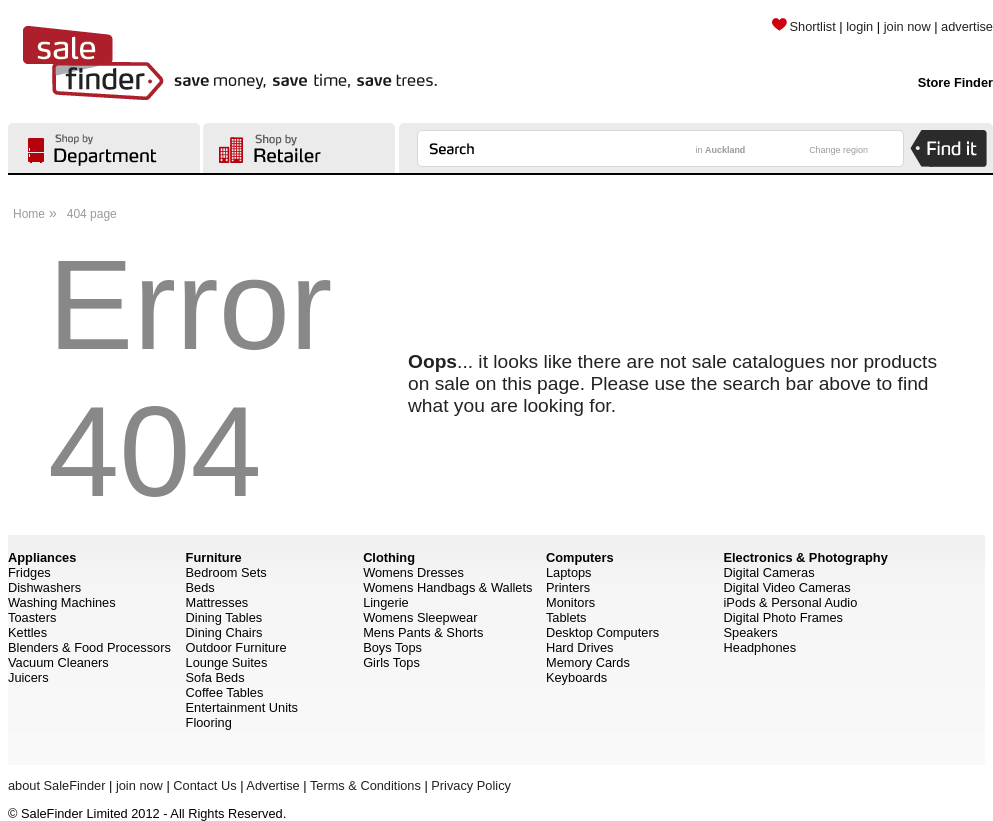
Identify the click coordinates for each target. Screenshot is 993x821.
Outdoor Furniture (236, 647)
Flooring (209, 722)
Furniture (214, 557)
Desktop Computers (602, 632)
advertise (967, 26)
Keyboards (576, 677)
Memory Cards (588, 662)
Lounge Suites (227, 662)
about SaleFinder (56, 785)
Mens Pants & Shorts (423, 632)
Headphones (760, 647)
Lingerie (386, 602)
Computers (580, 557)
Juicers (28, 677)
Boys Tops (392, 647)
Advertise (272, 785)
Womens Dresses (413, 572)
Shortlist (804, 26)
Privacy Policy (471, 785)
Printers (568, 587)
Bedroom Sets (226, 572)
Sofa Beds (215, 677)
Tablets (566, 617)
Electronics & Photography (806, 557)
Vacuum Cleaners (58, 662)
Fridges (29, 572)
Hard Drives (580, 647)
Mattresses (217, 602)
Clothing (389, 557)
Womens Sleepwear (420, 617)
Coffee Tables (225, 692)
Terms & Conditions (365, 785)
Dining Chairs (224, 632)
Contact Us (204, 785)
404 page (92, 214)
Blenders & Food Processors (89, 647)
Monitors (570, 602)
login (859, 26)
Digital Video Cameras (787, 587)
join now (907, 26)
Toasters (32, 617)
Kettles (27, 632)
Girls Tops (391, 662)
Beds (200, 587)
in (721, 150)
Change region (838, 150)
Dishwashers (44, 587)
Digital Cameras (769, 572)
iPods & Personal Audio (791, 602)
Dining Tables (224, 617)
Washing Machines (62, 602)
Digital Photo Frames (783, 617)
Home (29, 214)
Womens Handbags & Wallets (447, 587)
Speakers (751, 632)
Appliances (42, 557)
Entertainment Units (242, 707)
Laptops (569, 572)
